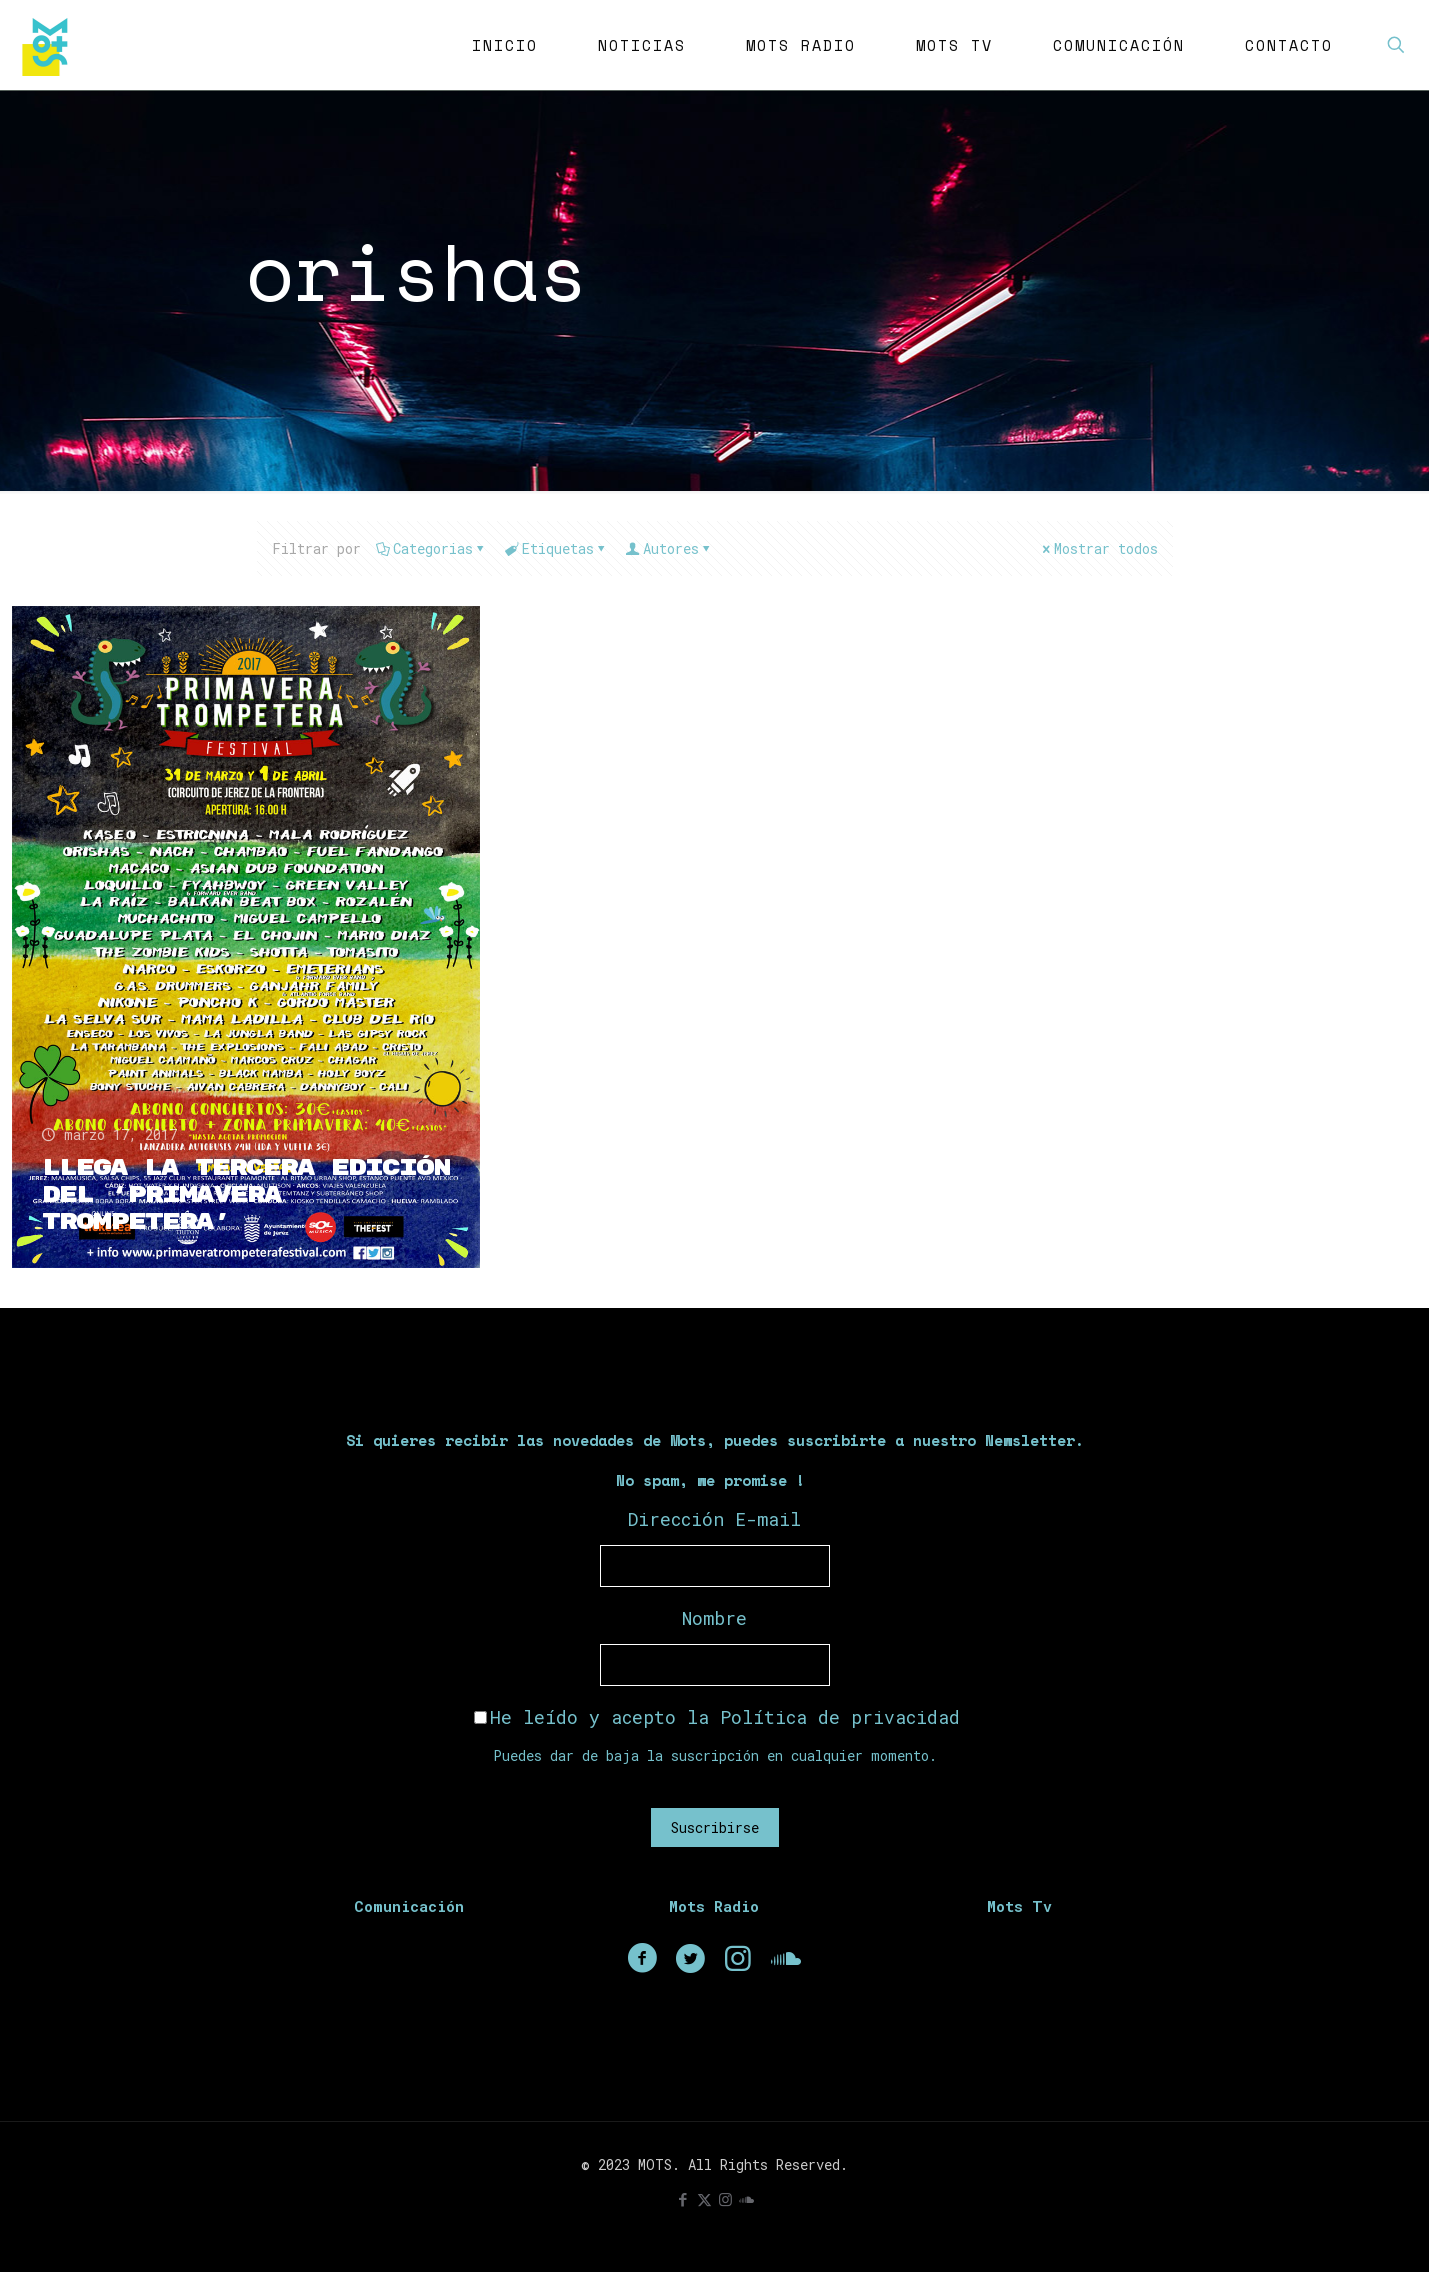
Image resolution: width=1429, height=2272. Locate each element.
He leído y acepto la (717, 1717)
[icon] (746, 2199)
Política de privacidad (840, 1717)
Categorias (431, 548)
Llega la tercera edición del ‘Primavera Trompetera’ (246, 1195)
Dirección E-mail (714, 1519)
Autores (669, 548)
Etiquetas (556, 548)
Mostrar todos (1099, 548)
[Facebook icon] (683, 2199)
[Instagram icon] (725, 2199)
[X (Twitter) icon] (704, 2199)
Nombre (714, 1618)
